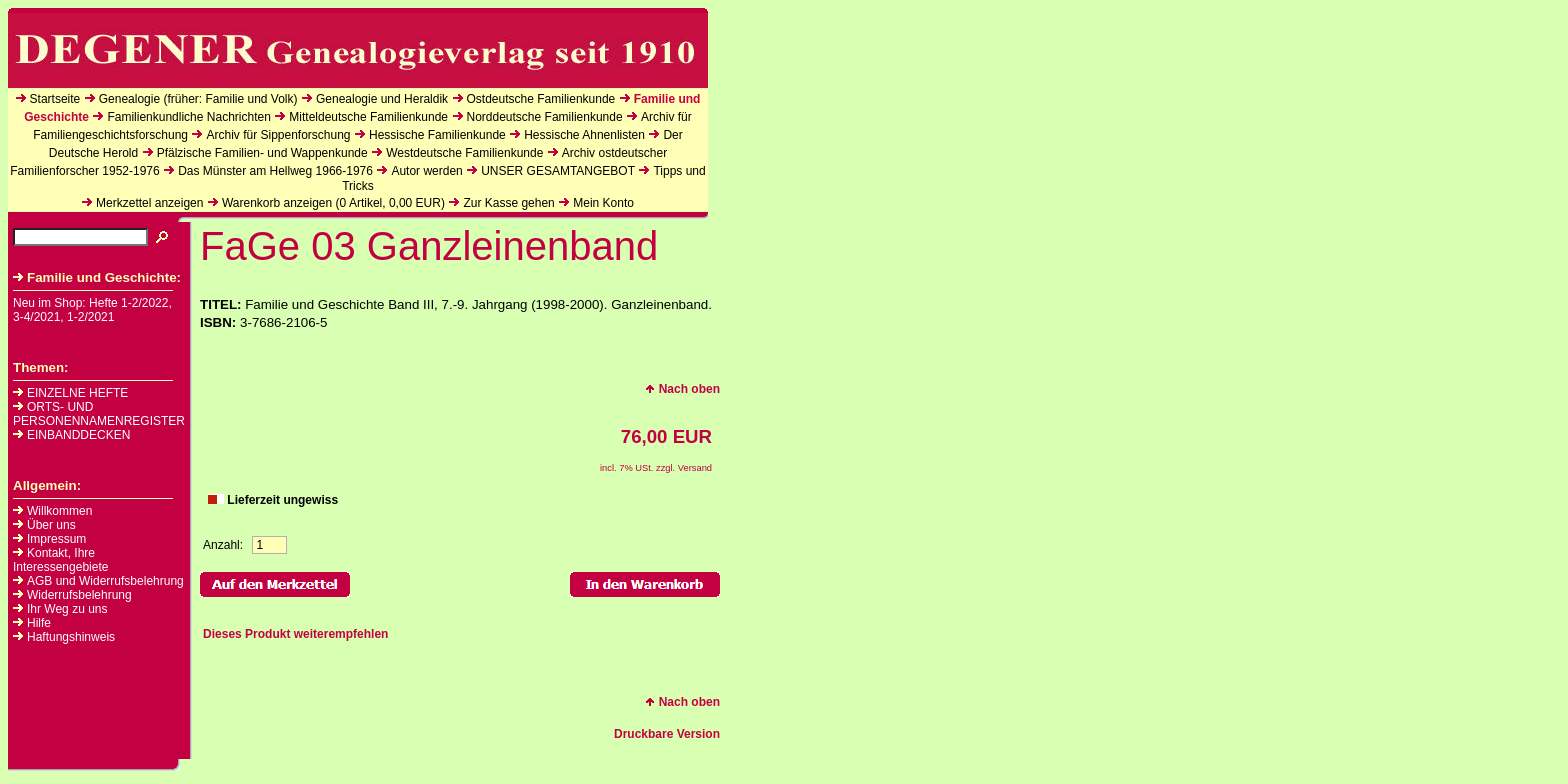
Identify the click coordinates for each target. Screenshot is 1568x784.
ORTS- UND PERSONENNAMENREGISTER (99, 414)
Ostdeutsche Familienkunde (541, 99)
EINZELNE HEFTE (70, 393)
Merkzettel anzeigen (149, 203)
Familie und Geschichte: (97, 277)
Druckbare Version (667, 734)
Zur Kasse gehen (508, 203)
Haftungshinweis (71, 637)
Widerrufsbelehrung (79, 595)
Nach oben (682, 389)
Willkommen (59, 511)
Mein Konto (603, 203)
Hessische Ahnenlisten (584, 135)
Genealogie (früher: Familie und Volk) (198, 99)
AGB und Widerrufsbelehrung (105, 581)
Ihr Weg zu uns (67, 609)
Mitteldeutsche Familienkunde (368, 117)
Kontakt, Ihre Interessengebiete (60, 560)
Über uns (51, 525)
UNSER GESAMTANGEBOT (558, 171)
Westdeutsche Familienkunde (464, 153)
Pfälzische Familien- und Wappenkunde (262, 153)
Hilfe (39, 623)
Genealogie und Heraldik (382, 99)
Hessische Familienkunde (437, 135)
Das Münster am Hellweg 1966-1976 (275, 171)
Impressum (56, 539)
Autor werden (426, 171)
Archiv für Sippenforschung (278, 135)
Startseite (55, 99)
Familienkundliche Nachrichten (188, 117)
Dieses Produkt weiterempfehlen (295, 634)
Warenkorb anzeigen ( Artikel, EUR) (333, 203)
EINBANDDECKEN (71, 435)
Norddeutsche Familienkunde (545, 117)
